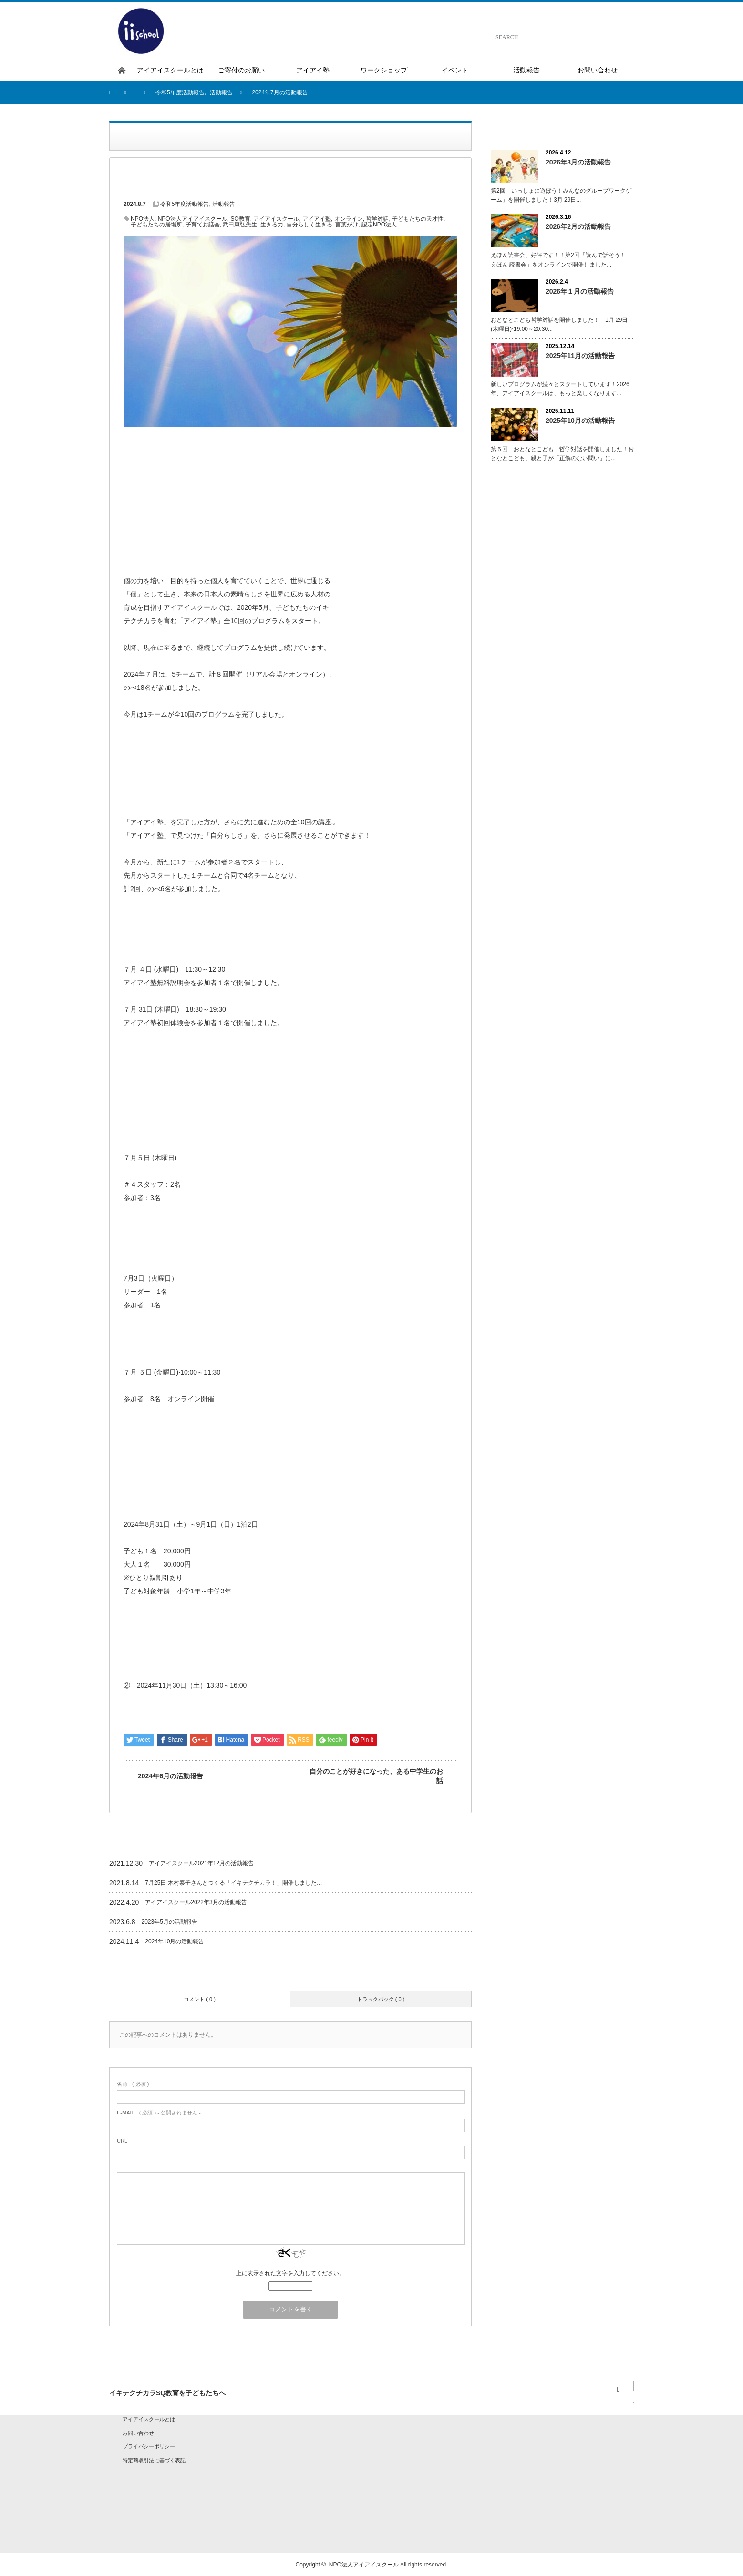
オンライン (348, 219)
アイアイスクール (276, 219)
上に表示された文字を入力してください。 (290, 2273)
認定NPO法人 (379, 224)
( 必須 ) (133, 2084)
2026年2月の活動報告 (578, 226)
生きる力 (271, 224)
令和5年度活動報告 (184, 204)
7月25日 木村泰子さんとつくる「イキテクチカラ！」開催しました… (233, 1882)
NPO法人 (143, 219)
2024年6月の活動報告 (170, 1776)
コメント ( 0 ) (200, 1999)
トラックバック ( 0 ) (381, 1999)
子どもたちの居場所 (156, 224)
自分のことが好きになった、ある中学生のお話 (376, 1776)
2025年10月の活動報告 (580, 420)
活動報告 (223, 204)
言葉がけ (346, 224)
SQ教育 (240, 219)
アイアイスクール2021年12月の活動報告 (201, 1863)
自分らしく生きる (309, 224)
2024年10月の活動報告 (174, 1941)
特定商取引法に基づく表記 (154, 2460)
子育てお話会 (203, 224)
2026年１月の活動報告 (580, 291)
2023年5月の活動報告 (169, 1922)
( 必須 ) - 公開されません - (159, 2112)
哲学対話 (377, 219)
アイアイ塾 (316, 219)
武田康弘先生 (240, 224)
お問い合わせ (138, 2433)
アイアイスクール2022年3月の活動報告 (196, 1902)
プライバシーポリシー (149, 2446)
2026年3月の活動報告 (578, 162)
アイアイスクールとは (149, 2419)
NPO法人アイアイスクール (192, 219)
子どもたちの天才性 (418, 219)
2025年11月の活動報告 (580, 355)
